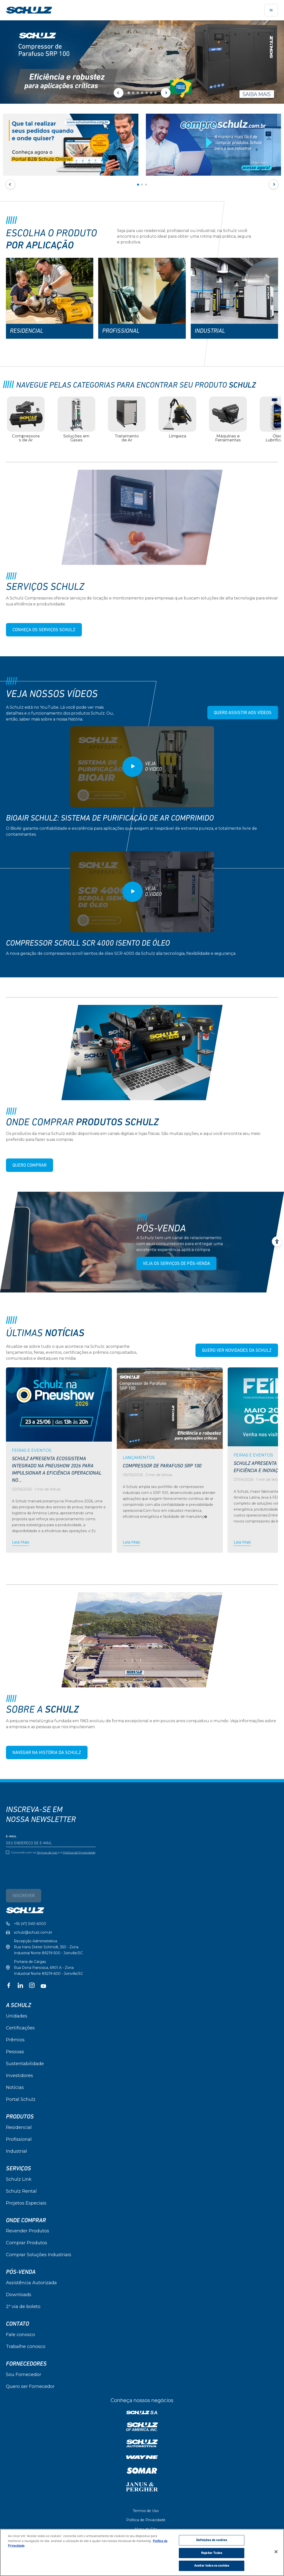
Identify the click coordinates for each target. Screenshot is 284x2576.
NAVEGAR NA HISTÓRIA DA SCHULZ (46, 1752)
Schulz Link (19, 2179)
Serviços (18, 2169)
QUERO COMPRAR (29, 1165)
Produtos (20, 2117)
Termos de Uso (47, 1852)
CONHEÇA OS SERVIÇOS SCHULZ (43, 630)
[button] (128, 93)
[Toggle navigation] (271, 10)
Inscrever (23, 1896)
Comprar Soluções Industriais (38, 2254)
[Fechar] (276, 2551)
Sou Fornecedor (23, 2374)
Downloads (18, 2294)
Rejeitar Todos (211, 2553)
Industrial (16, 2151)
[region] (142, 2552)
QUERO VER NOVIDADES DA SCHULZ (237, 1350)
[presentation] (43, 1868)
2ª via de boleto (23, 2306)
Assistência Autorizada (31, 2282)
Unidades (16, 2016)
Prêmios (15, 2040)
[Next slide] (166, 93)
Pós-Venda (20, 2272)
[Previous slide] (119, 93)
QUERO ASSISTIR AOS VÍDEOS (243, 713)
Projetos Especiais (26, 2203)
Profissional (19, 2139)
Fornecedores (26, 2364)
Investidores (19, 2075)
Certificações (20, 2028)
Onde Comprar (26, 2220)
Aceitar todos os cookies (211, 2565)
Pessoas (15, 2051)
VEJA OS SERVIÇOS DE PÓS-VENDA (176, 1263)
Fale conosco (20, 2334)
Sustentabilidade (25, 2063)
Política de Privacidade (79, 1852)
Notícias (15, 2087)
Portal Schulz (20, 2099)
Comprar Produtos (26, 2243)
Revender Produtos (27, 2231)
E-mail (11, 1836)
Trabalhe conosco (25, 2346)
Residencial (19, 2127)
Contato (17, 2324)
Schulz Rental (21, 2191)
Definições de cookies (211, 2540)
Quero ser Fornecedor (30, 2386)
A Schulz (18, 2005)
